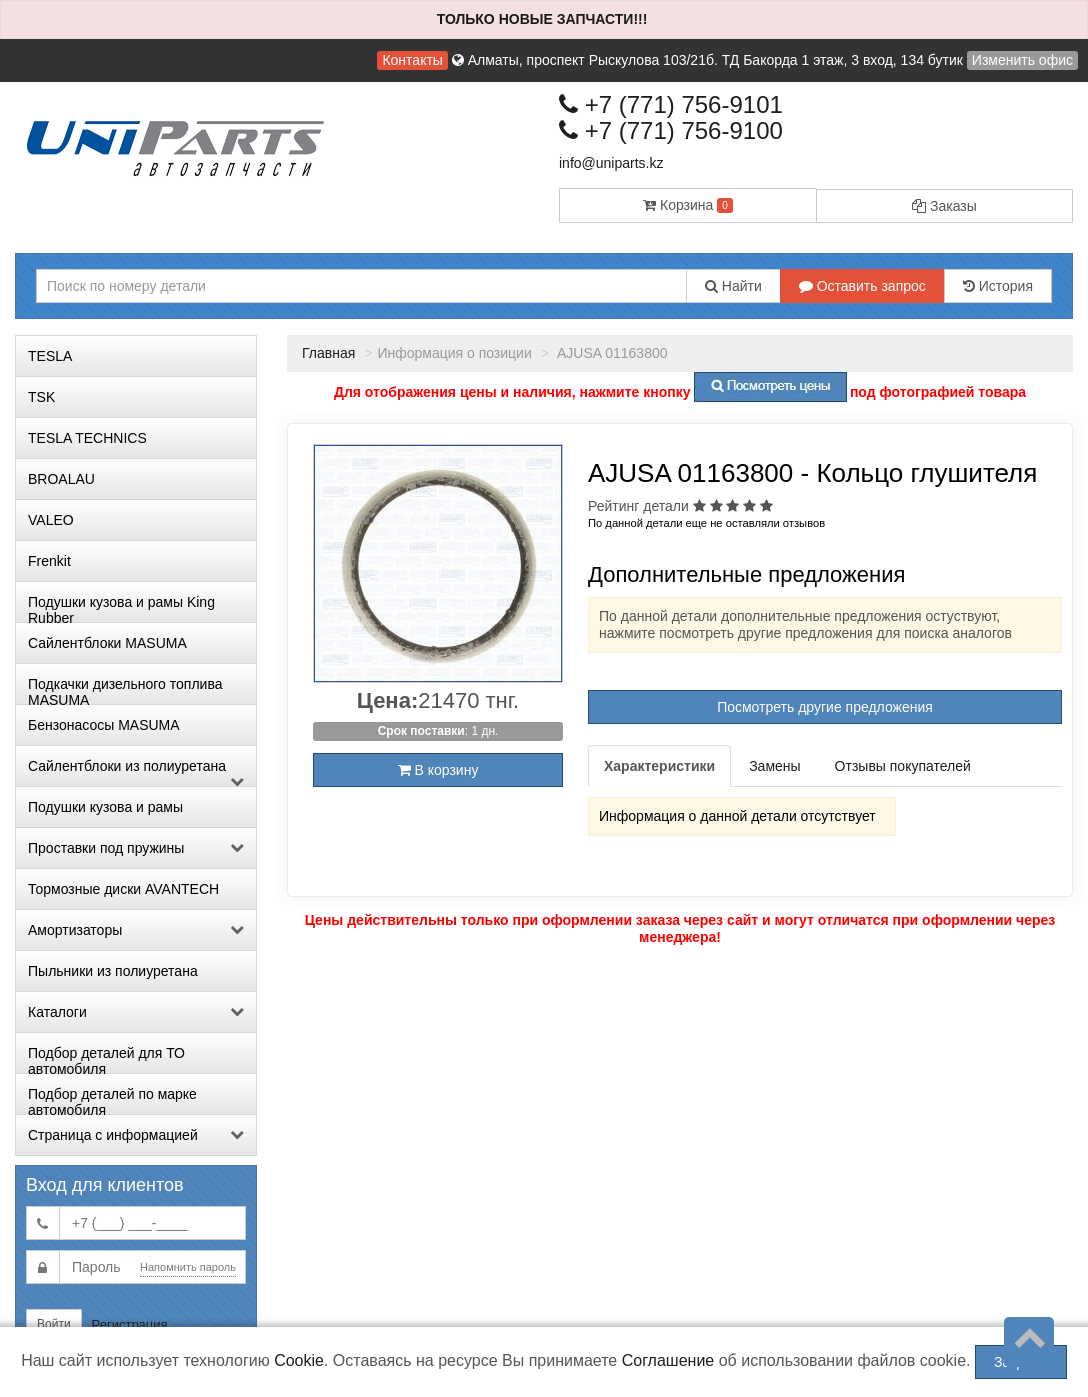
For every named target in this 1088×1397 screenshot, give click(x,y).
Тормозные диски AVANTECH (123, 889)
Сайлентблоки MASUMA (107, 643)
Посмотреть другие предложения (825, 707)
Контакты (412, 60)
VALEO (51, 520)
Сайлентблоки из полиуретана (136, 772)
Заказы (944, 206)
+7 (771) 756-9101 (671, 104)
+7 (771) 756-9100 (671, 130)
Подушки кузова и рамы (105, 807)
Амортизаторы (136, 930)
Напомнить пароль (188, 1267)
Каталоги (136, 1012)
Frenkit (49, 561)
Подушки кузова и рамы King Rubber (121, 608)
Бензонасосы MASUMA (104, 725)
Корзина (688, 205)
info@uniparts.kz (611, 163)
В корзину (438, 770)
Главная (328, 353)
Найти (733, 286)
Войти (54, 1324)
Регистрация (130, 1324)
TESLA (50, 356)
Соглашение (668, 1360)
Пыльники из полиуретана (113, 971)
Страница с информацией (136, 1135)
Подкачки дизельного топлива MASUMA (125, 690)
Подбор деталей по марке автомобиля (112, 1100)
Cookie (299, 1360)
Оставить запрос (862, 286)
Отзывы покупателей (903, 766)
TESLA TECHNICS (87, 438)
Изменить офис (1022, 60)
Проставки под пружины (136, 848)
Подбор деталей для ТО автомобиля (106, 1059)
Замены (774, 766)
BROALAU (61, 479)
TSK (41, 397)
